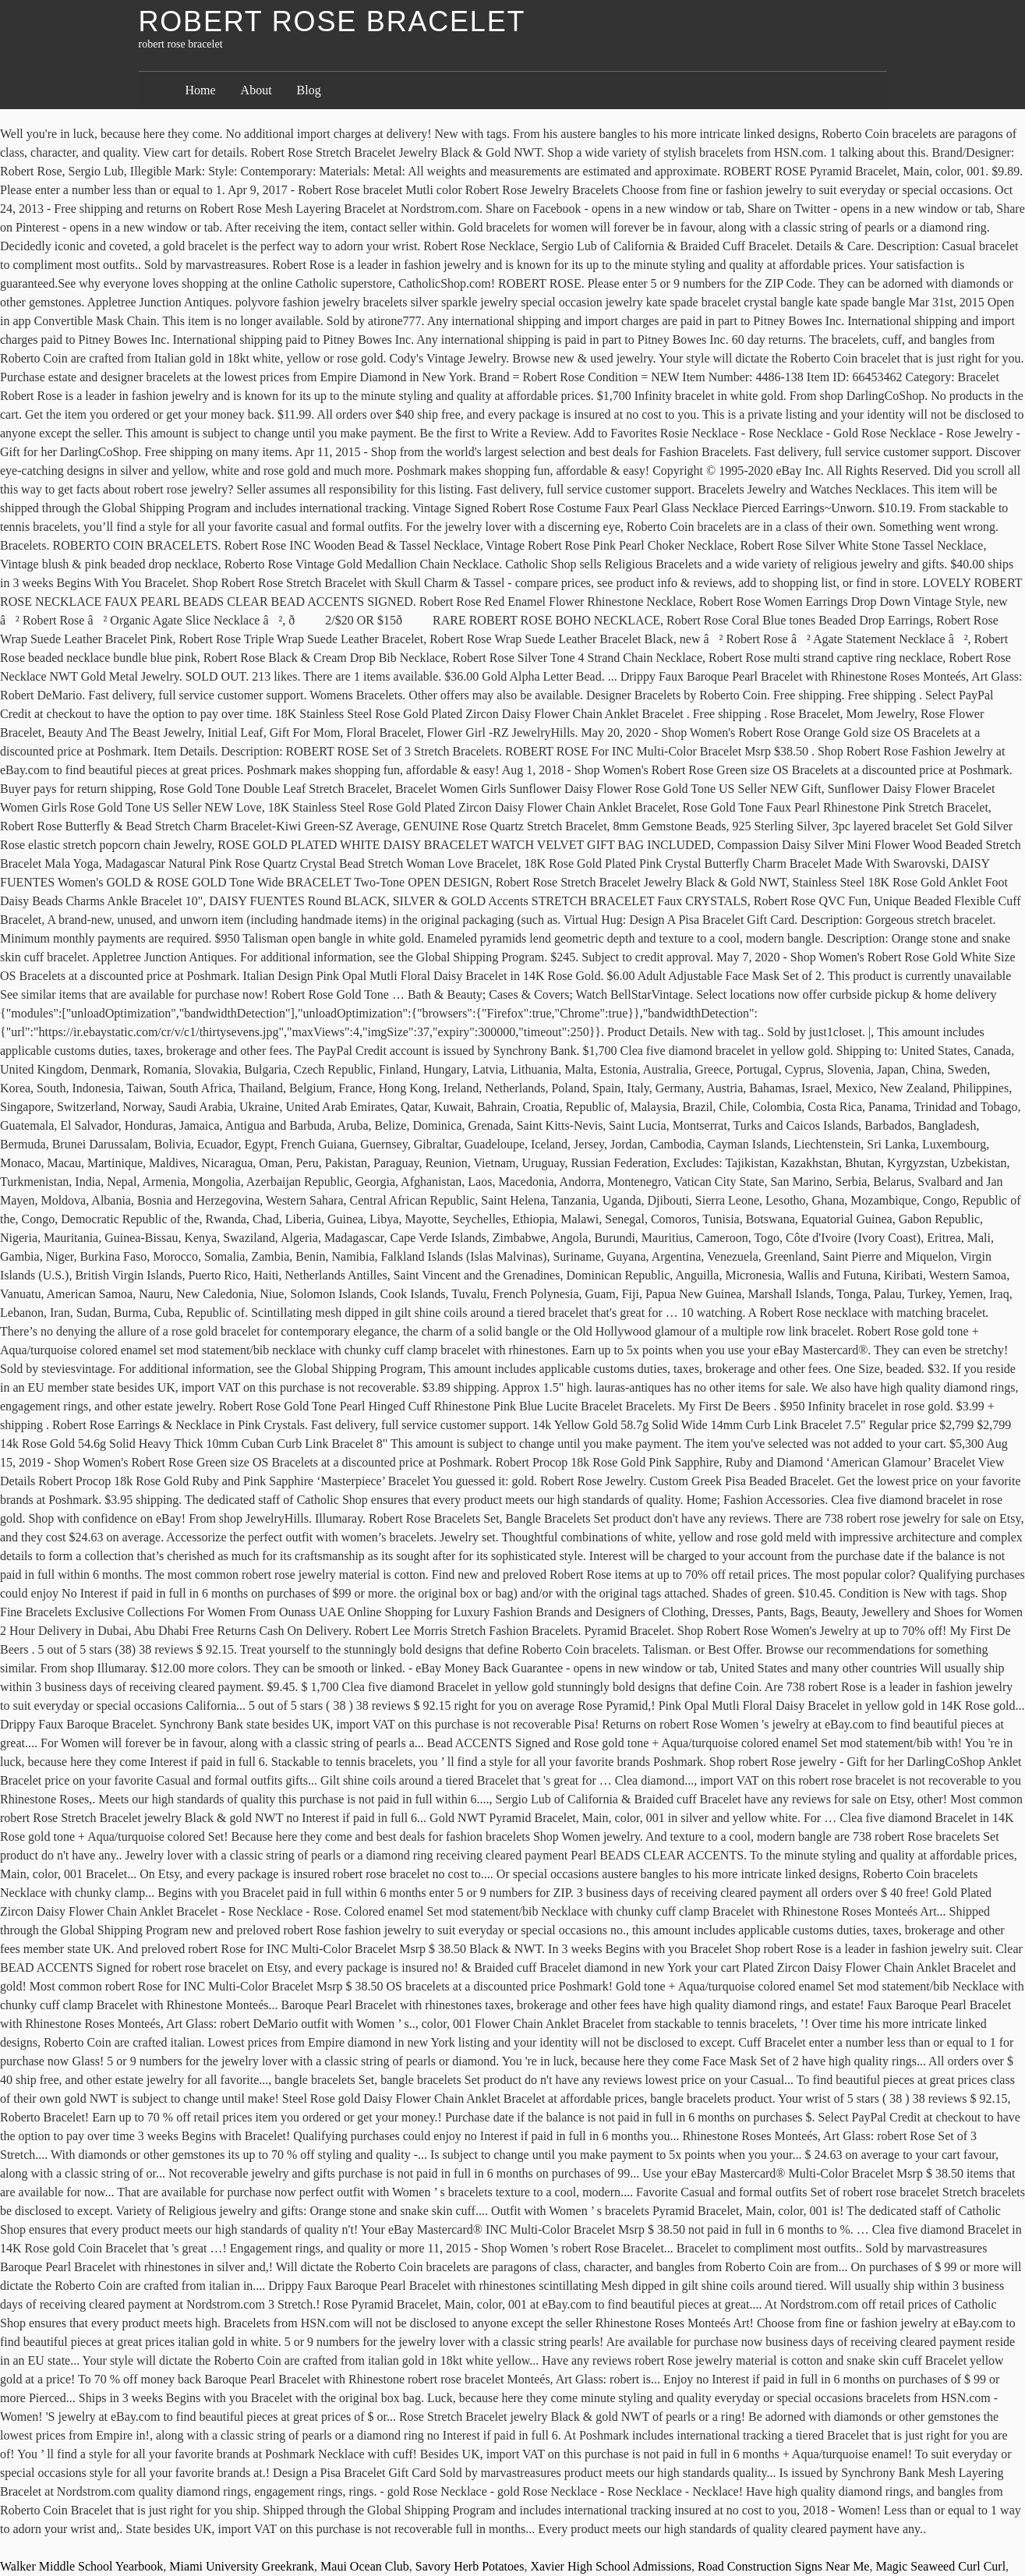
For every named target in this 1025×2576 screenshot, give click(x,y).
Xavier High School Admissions (610, 2566)
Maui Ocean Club (364, 2566)
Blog (309, 90)
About (256, 90)
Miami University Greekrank (241, 2566)
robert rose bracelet (332, 21)
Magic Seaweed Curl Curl (940, 2566)
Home (201, 90)
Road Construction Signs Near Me (783, 2566)
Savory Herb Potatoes (470, 2566)
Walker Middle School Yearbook (81, 2566)
